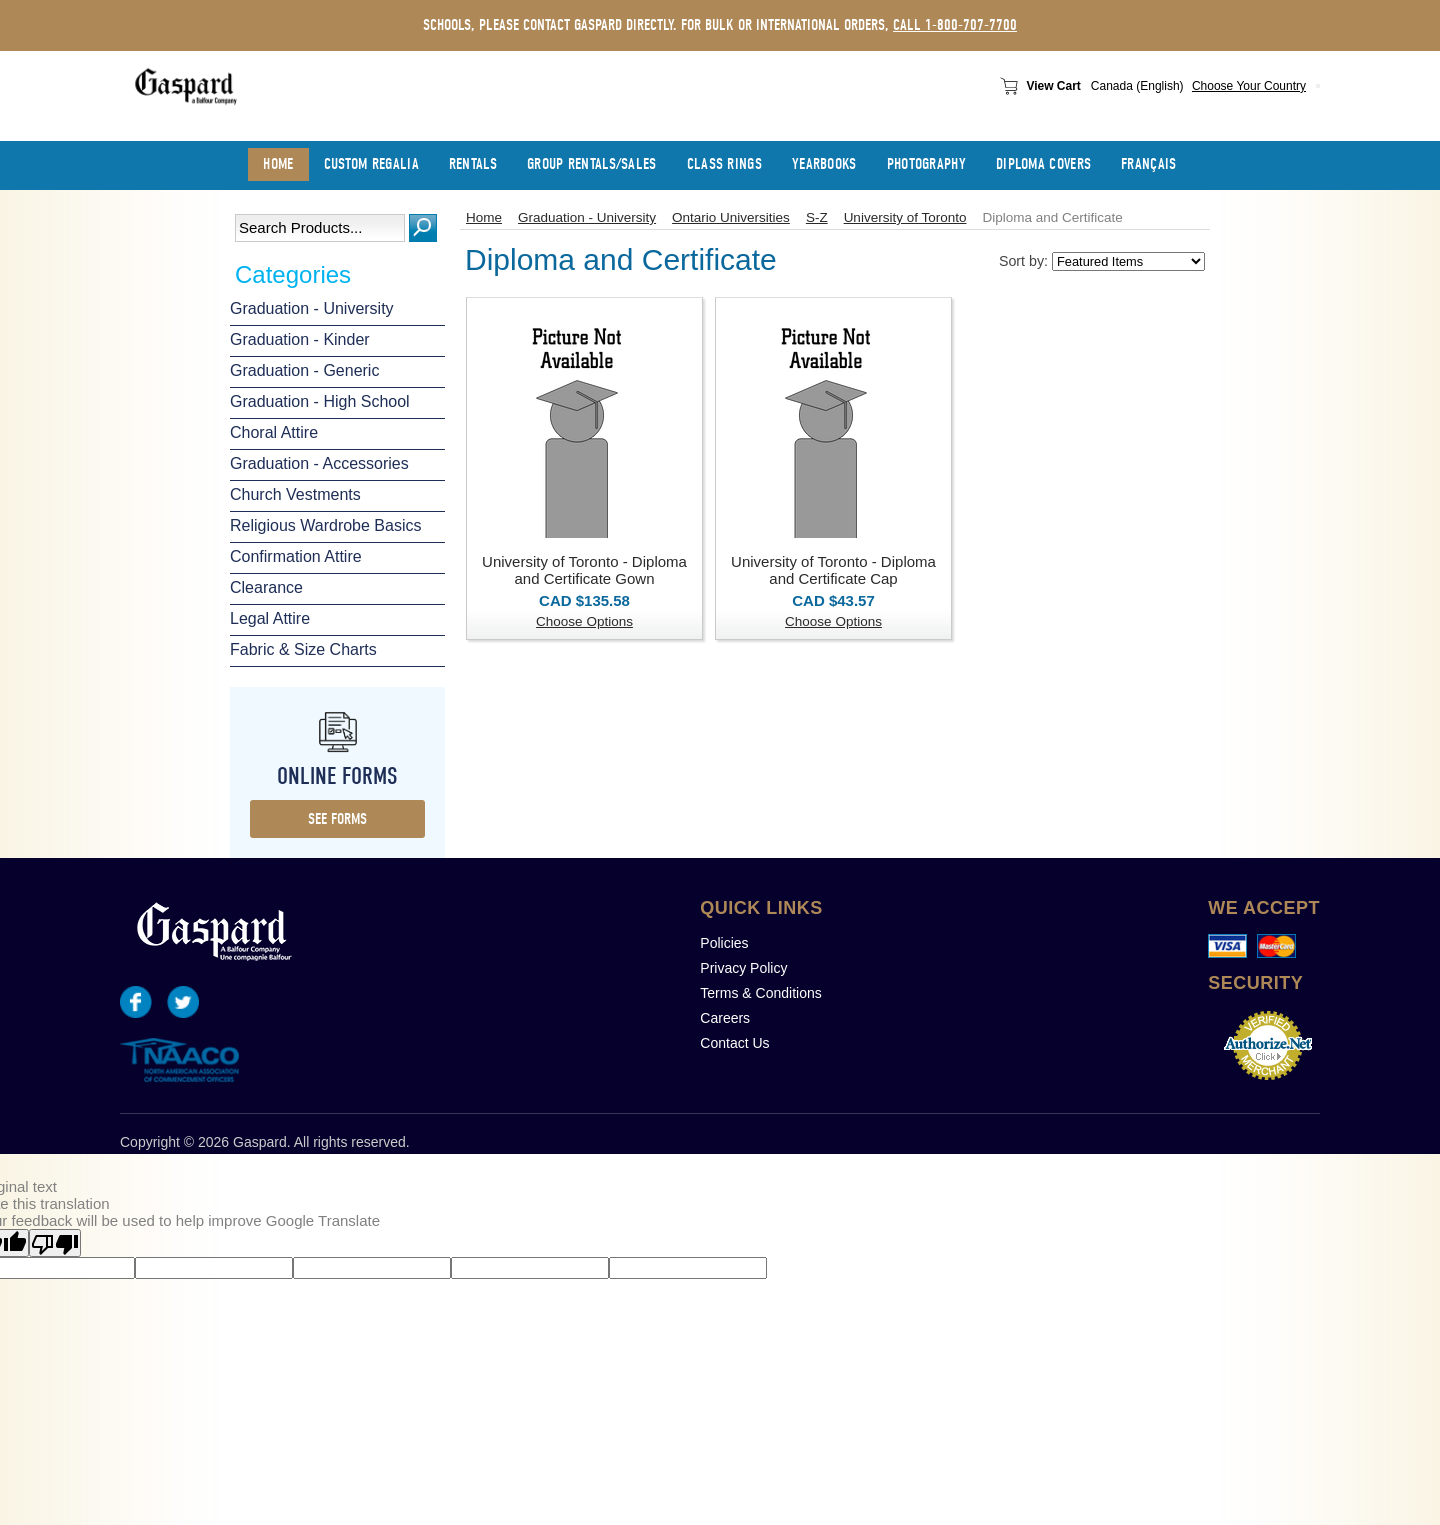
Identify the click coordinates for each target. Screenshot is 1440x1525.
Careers (725, 1018)
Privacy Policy (743, 968)
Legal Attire (270, 618)
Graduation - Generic (304, 370)
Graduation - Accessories (319, 463)
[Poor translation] (55, 1243)
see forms (337, 819)
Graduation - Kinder (300, 339)
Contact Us (734, 1043)
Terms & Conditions (760, 993)
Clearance (266, 587)
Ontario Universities (731, 217)
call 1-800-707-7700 (955, 25)
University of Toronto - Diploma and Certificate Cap (833, 570)
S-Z (817, 217)
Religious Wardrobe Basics (325, 525)
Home (484, 217)
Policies (724, 943)
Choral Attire (274, 432)
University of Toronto (905, 217)
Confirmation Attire (296, 556)
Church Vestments (295, 494)
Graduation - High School (320, 401)
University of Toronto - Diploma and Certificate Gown (584, 570)
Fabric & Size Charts (303, 649)
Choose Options (584, 621)
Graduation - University (312, 308)
